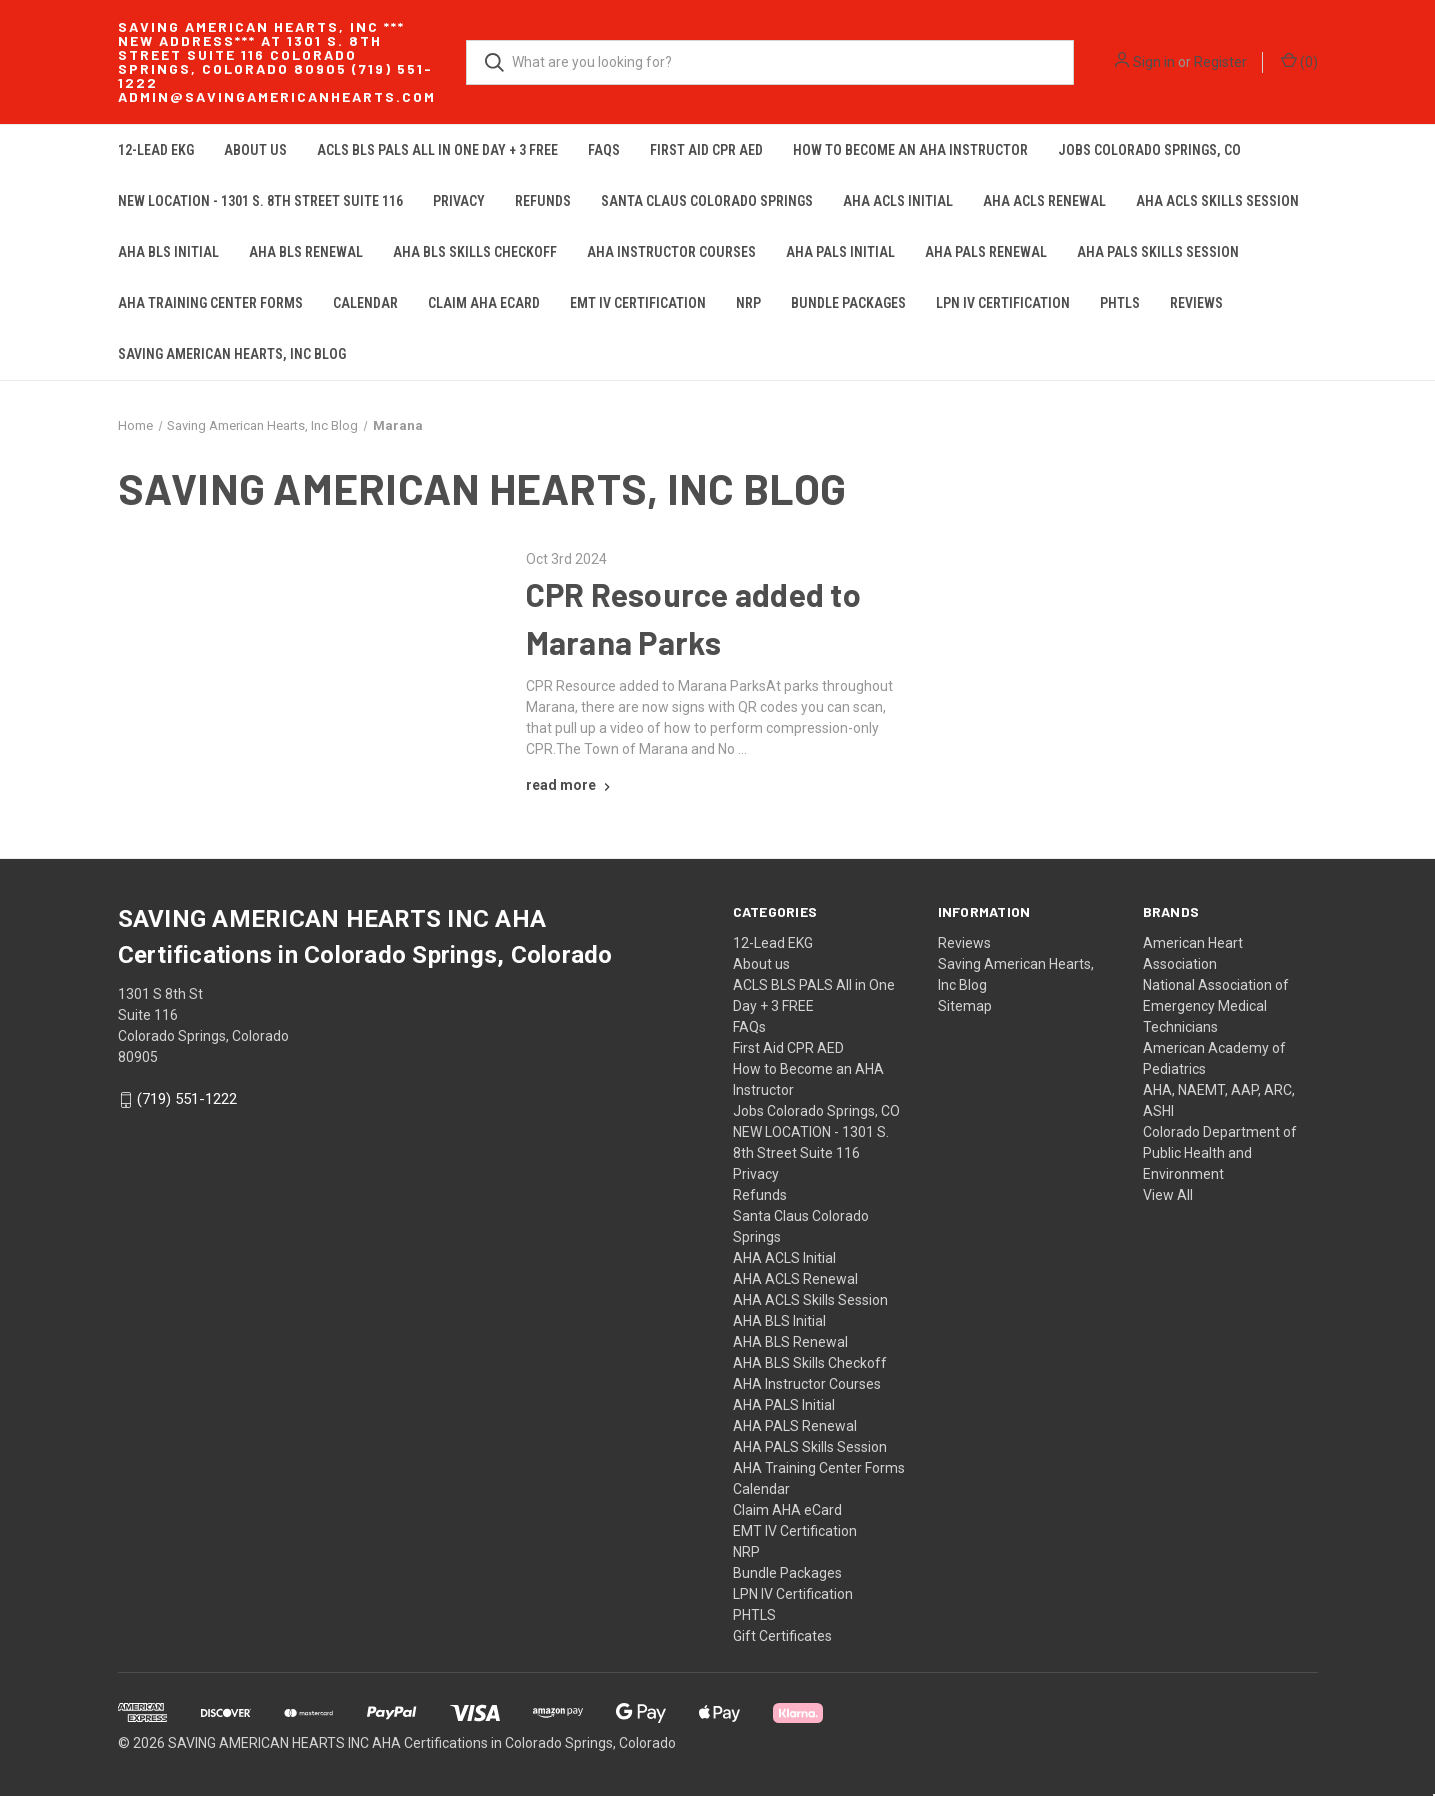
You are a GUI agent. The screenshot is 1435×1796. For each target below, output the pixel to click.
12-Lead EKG (156, 150)
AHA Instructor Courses (671, 252)
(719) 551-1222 (187, 1100)
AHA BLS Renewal (306, 252)
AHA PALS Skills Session (1158, 252)
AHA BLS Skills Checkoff (475, 252)
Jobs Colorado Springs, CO (1149, 150)
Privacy (459, 201)
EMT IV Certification (638, 303)
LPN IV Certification (1003, 303)
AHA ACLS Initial (898, 201)
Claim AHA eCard (484, 303)
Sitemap (965, 1006)
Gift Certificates (782, 1636)
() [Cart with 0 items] (1299, 61)
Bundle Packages (848, 303)
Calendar (365, 303)
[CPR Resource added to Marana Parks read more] (570, 785)
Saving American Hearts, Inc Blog (232, 354)
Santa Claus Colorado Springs (707, 201)
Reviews (1196, 303)
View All (1168, 1195)
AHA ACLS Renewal (1044, 201)
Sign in (1154, 62)
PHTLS (1120, 303)
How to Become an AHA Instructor (910, 150)
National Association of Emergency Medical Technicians (1216, 1006)
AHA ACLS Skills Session (1217, 201)
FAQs (604, 150)
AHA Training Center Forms (210, 303)
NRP (748, 303)
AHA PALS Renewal (986, 252)
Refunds (543, 201)
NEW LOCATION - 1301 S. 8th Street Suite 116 (260, 201)
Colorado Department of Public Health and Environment (1220, 1153)
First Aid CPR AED (706, 150)
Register (1220, 62)
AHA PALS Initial (840, 252)
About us (255, 150)
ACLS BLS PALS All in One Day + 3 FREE (437, 150)
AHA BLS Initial (168, 252)
